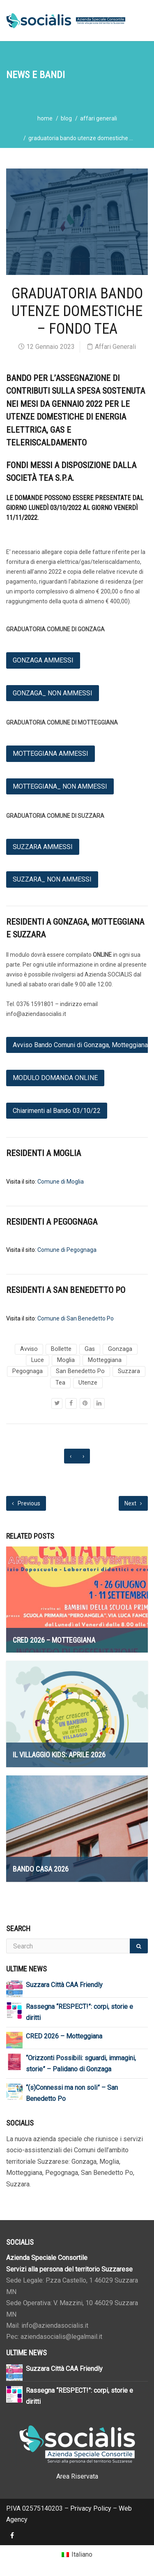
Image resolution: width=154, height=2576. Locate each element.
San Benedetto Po (80, 1371)
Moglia (66, 1360)
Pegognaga (27, 1371)
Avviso (29, 1349)
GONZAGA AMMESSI (43, 660)
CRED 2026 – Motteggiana (64, 2036)
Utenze (87, 1382)
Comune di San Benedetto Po (75, 1318)
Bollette (61, 1349)
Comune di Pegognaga (67, 1249)
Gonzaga (120, 1349)
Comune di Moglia (60, 1181)
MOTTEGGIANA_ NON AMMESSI (60, 786)
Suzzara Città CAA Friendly (64, 1985)
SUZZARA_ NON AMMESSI (52, 879)
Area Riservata (77, 2476)
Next (133, 1503)
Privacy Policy (90, 2508)
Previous (26, 1503)
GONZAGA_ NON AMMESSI (52, 693)
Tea (60, 1382)
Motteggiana (105, 1360)
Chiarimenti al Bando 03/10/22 (57, 1111)
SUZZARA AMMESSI (43, 847)
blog (66, 118)
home (45, 118)
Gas (90, 1349)
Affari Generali (98, 118)
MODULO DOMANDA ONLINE (55, 1078)
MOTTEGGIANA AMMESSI (50, 753)
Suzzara (129, 1371)
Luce (37, 1360)
